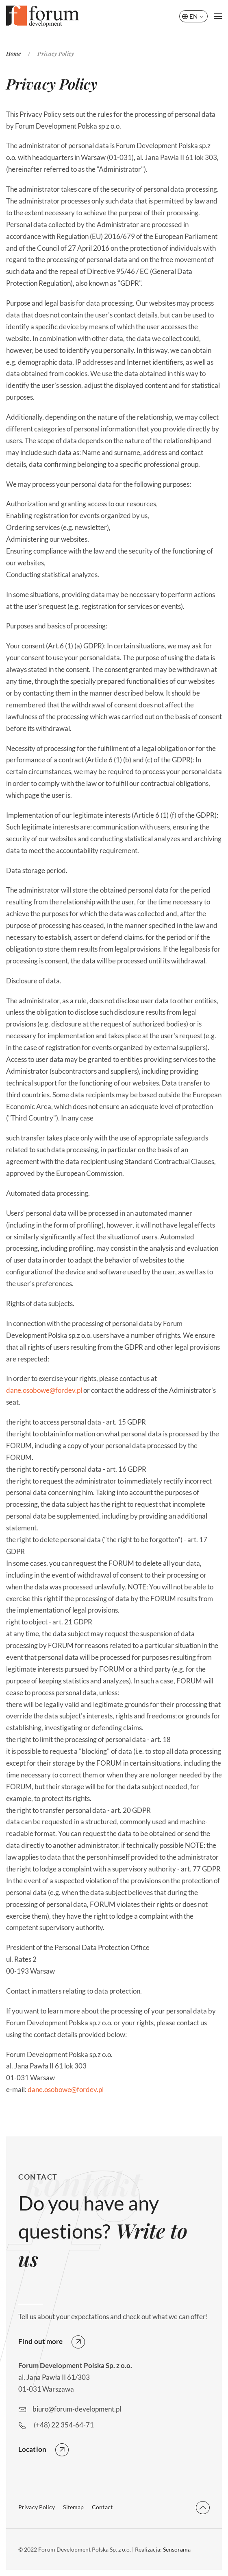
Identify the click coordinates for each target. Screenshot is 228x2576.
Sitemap (73, 2507)
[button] (218, 16)
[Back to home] (42, 16)
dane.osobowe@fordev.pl (44, 1390)
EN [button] (193, 16)
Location (32, 2449)
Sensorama (177, 2549)
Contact (102, 2507)
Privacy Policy (36, 2507)
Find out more (40, 2341)
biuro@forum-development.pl (77, 2409)
